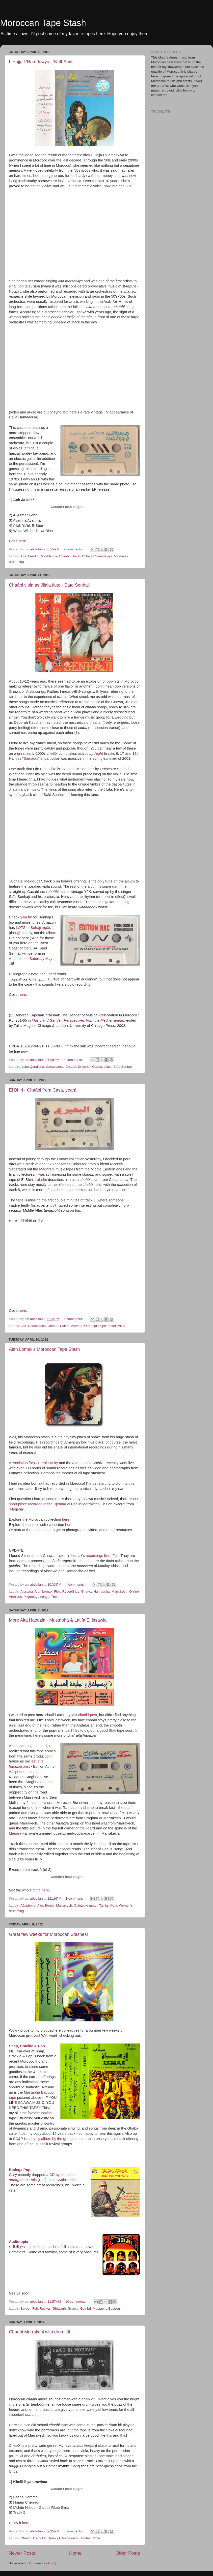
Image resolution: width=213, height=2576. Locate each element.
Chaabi (64, 556)
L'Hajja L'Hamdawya (97, 556)
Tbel (54, 1597)
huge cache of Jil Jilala (56, 2247)
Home (75, 2553)
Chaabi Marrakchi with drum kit (39, 2331)
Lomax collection (70, 1159)
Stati (112, 1730)
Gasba (97, 1066)
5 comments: (74, 1319)
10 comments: (76, 2301)
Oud (87, 1326)
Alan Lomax (81, 1463)
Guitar (75, 556)
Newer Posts (22, 2553)
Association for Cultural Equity (33, 1463)
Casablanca (48, 556)
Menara (15, 1833)
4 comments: (74, 1060)
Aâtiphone (28, 1905)
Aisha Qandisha (32, 1066)
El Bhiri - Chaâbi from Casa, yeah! (42, 1090)
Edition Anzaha (71, 1326)
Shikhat (85, 2538)
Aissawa (27, 1591)
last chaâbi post (84, 1715)
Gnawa (86, 1591)
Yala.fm (41, 1180)
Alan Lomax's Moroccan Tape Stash (44, 1349)
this (109, 2435)
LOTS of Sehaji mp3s (33, 928)
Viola (121, 1326)
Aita (23, 556)
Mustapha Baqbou (106, 2308)
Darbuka (39, 2538)
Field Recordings (66, 1591)
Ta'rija (103, 1905)
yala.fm (26, 917)
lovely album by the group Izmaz (57, 2139)
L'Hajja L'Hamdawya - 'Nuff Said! (41, 61)
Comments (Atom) (42, 2563)
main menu (41, 1530)
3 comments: (74, 2531)
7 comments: (74, 549)
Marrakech (119, 1591)
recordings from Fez (102, 1556)
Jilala (108, 1066)
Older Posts (127, 2553)
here (22, 541)
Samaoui (31, 758)
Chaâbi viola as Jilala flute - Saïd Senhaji (49, 585)
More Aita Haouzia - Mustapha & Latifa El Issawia (57, 1620)
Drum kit (84, 1066)
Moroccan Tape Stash (43, 23)
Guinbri (85, 2308)
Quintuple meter (104, 1326)
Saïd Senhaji (123, 1066)
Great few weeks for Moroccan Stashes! (48, 1934)
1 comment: (75, 1898)
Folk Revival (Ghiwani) (49, 2308)
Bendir (32, 556)
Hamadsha (102, 1591)
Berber (25, 2308)
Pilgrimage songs (36, 1597)
